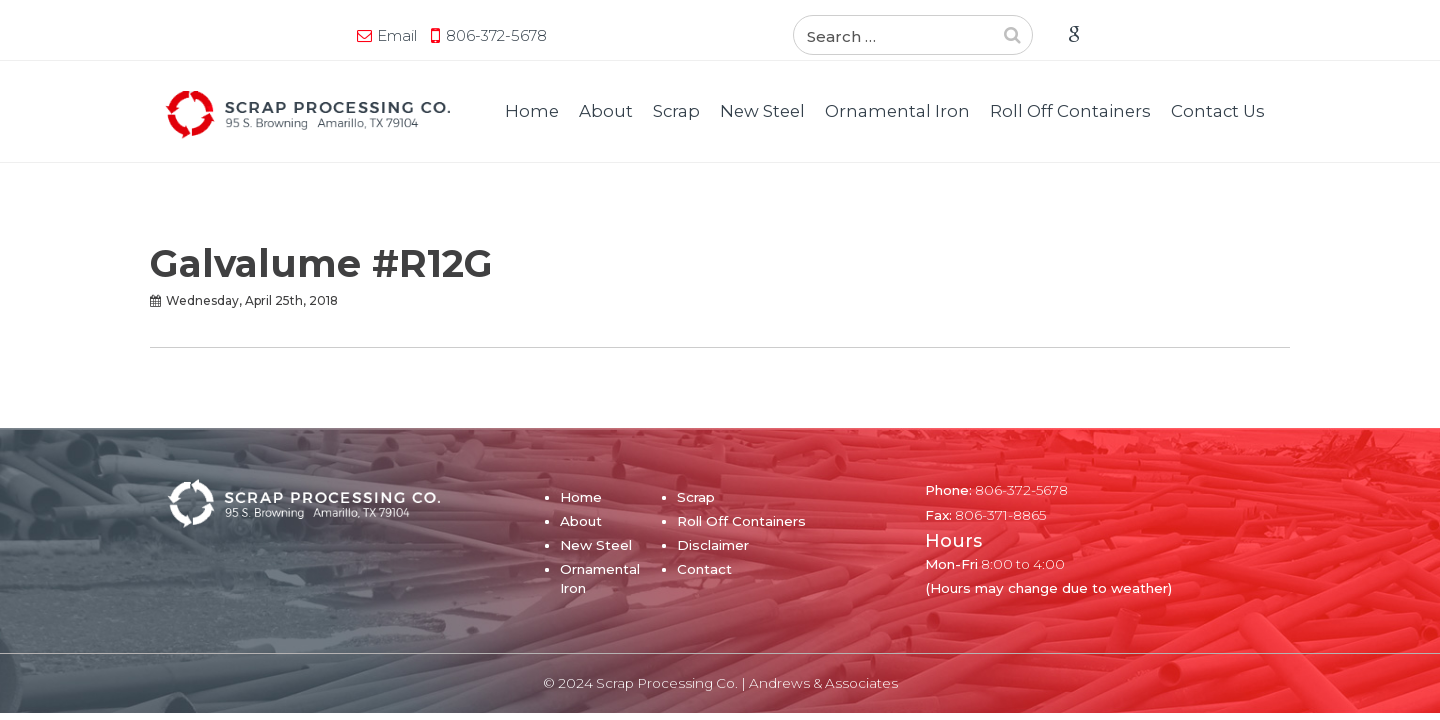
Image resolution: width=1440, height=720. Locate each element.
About (606, 111)
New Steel (762, 111)
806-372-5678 (304, 35)
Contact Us (1218, 111)
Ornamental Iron (897, 111)
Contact (704, 569)
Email (205, 35)
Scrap (676, 111)
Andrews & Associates (823, 683)
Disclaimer (713, 545)
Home (532, 111)
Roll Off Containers (1070, 111)
